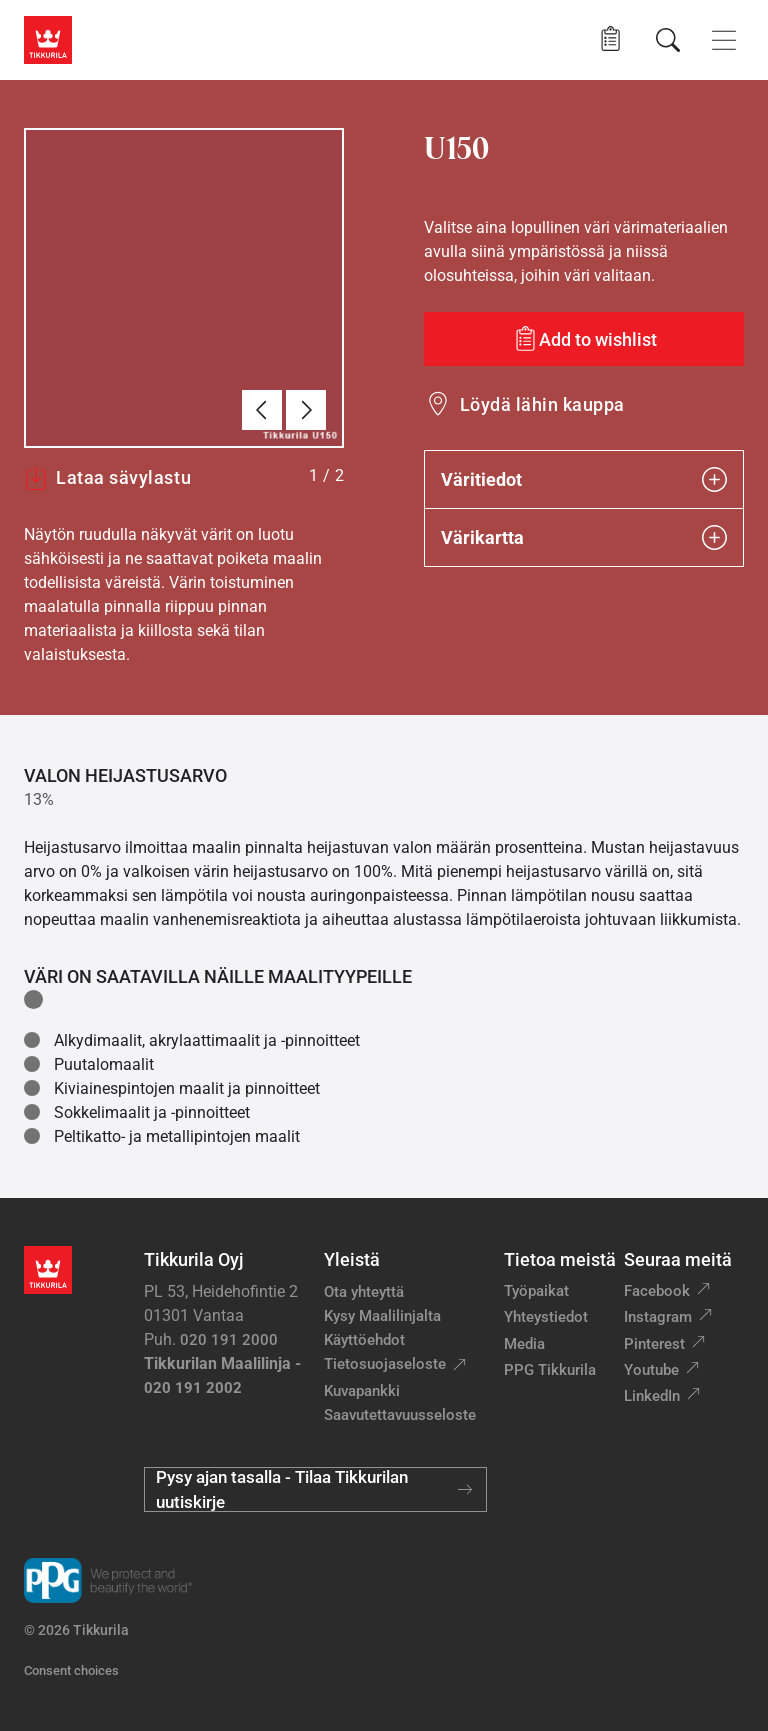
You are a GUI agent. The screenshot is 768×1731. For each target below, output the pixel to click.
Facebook (657, 1291)
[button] (610, 39)
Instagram (658, 1317)
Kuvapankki (362, 1391)
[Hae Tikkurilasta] (668, 40)
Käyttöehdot (364, 1340)
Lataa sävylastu (107, 478)
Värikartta (584, 537)
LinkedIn (652, 1396)
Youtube (651, 1370)
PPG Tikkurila (550, 1370)
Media (524, 1344)
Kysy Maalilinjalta (382, 1316)
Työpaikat (536, 1291)
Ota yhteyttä (364, 1292)
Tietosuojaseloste (385, 1364)
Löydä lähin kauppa (542, 404)
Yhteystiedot (546, 1317)
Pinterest (654, 1344)
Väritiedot (584, 479)
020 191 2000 (229, 1340)
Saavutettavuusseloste (400, 1415)
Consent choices (71, 1670)
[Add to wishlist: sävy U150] (584, 339)
